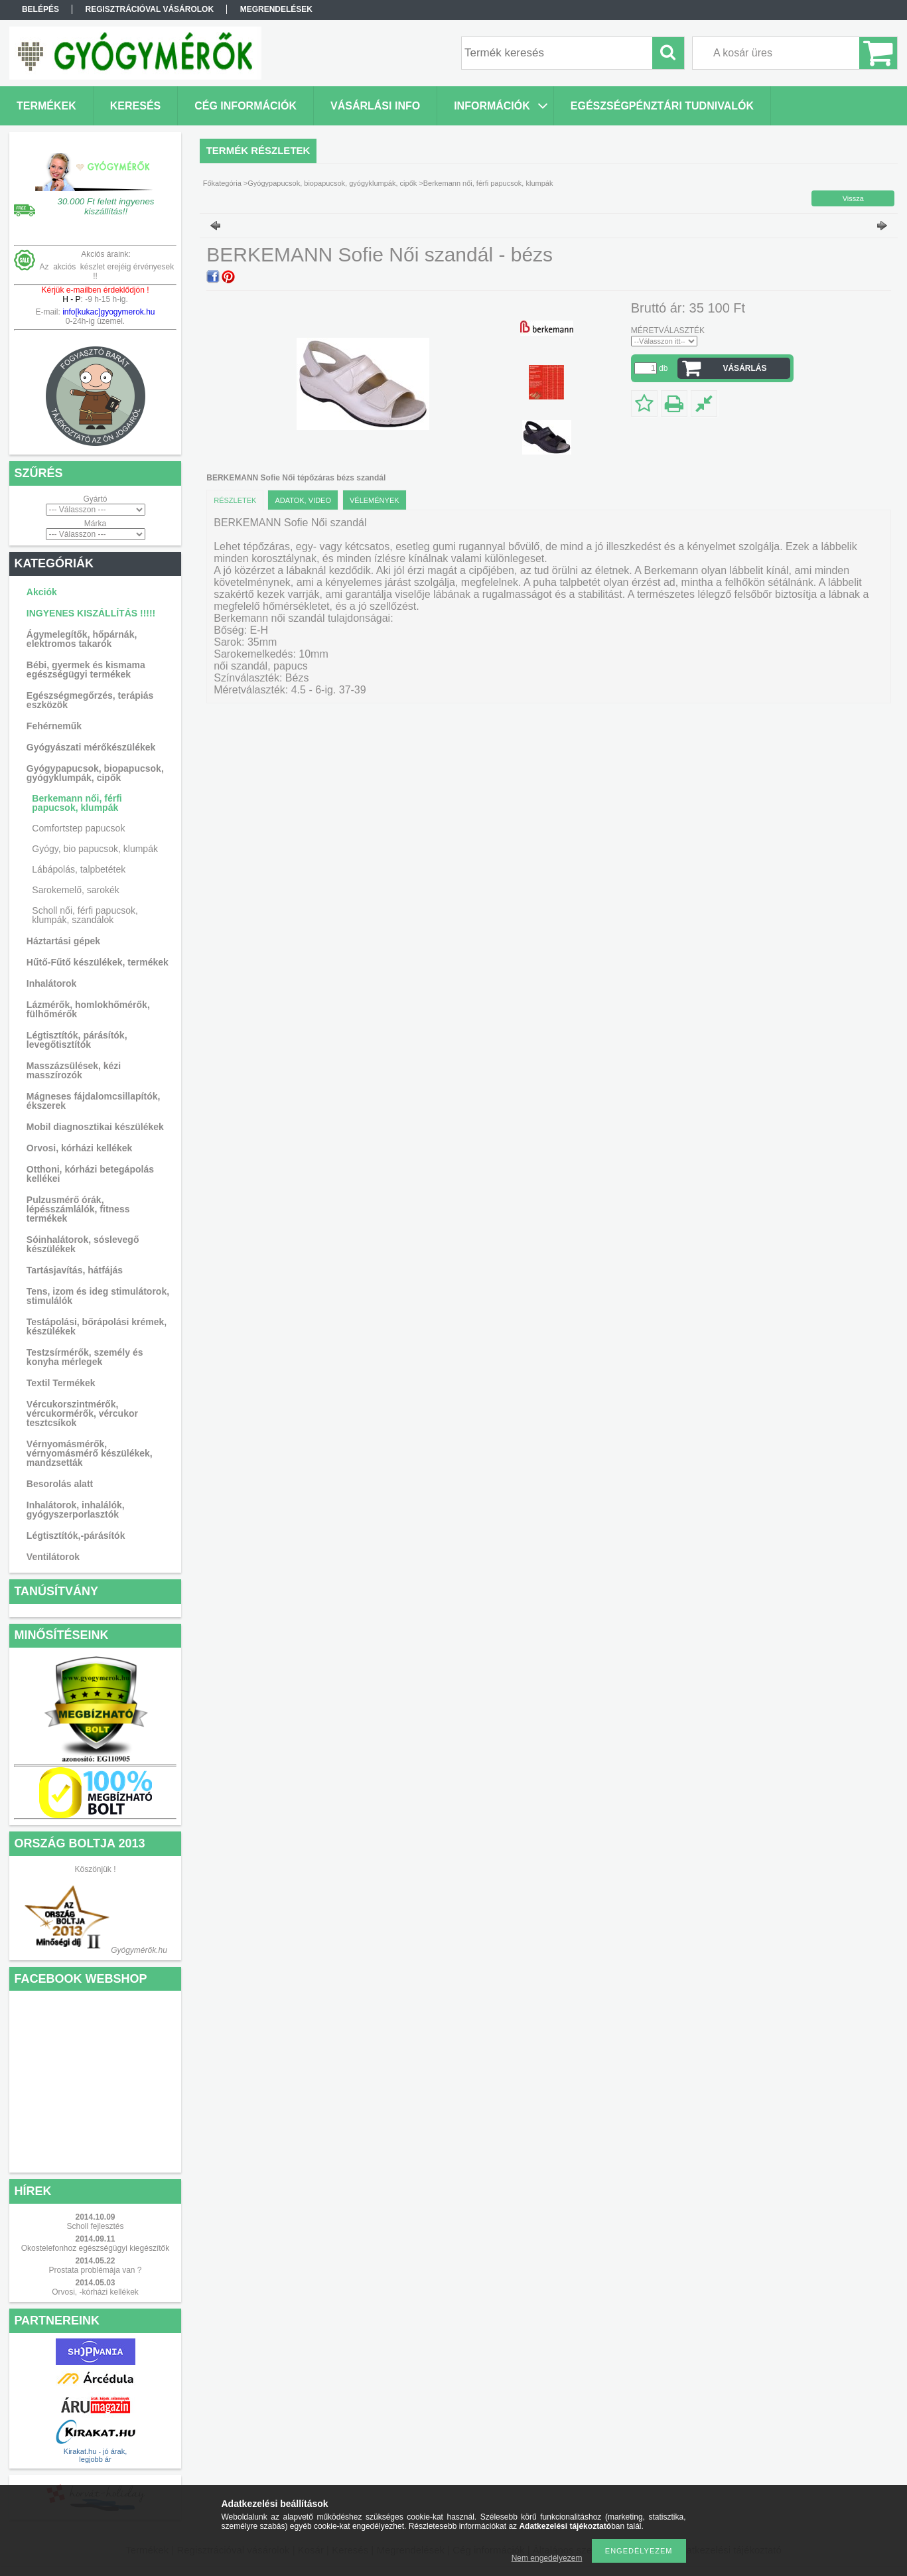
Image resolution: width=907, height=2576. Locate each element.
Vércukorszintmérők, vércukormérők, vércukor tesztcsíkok (82, 1413)
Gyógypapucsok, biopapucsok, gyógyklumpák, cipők (95, 773)
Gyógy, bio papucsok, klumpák (95, 848)
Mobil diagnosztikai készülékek (95, 1126)
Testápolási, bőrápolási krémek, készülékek (97, 1326)
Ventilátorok (53, 1556)
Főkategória (222, 183)
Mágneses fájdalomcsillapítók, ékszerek (94, 1101)
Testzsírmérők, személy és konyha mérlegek (85, 1357)
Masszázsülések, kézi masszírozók (74, 1070)
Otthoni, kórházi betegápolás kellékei (90, 1174)
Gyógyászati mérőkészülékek (91, 747)
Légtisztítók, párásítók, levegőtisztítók (77, 1040)
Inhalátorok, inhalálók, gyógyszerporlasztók (76, 1510)
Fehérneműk (54, 726)
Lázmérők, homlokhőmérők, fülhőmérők (88, 1009)
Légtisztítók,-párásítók (76, 1535)
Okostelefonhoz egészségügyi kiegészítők (95, 2248)
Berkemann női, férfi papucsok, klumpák (76, 803)
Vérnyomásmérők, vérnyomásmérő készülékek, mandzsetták (90, 1453)
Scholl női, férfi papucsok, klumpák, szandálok (85, 915)
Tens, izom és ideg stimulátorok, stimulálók (98, 1296)
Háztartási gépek (63, 941)
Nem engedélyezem (547, 2558)
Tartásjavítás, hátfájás (75, 1270)
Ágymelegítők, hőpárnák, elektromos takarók (82, 639)
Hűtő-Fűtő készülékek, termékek (98, 962)
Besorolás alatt (60, 1483)
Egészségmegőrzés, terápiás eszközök (90, 700)
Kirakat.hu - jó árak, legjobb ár (95, 2455)
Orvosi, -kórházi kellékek (95, 2292)
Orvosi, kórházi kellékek (80, 1148)
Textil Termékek (61, 1383)
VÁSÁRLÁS (744, 368)
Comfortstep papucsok (78, 828)
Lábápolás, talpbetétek (78, 869)
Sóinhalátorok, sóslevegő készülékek (83, 1244)
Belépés (40, 9)
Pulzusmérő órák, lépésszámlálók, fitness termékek (78, 1209)
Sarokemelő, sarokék (75, 890)
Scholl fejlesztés (94, 2226)
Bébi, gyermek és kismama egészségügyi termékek (86, 670)
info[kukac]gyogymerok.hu (107, 312)
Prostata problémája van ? (94, 2270)
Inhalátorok (51, 983)
